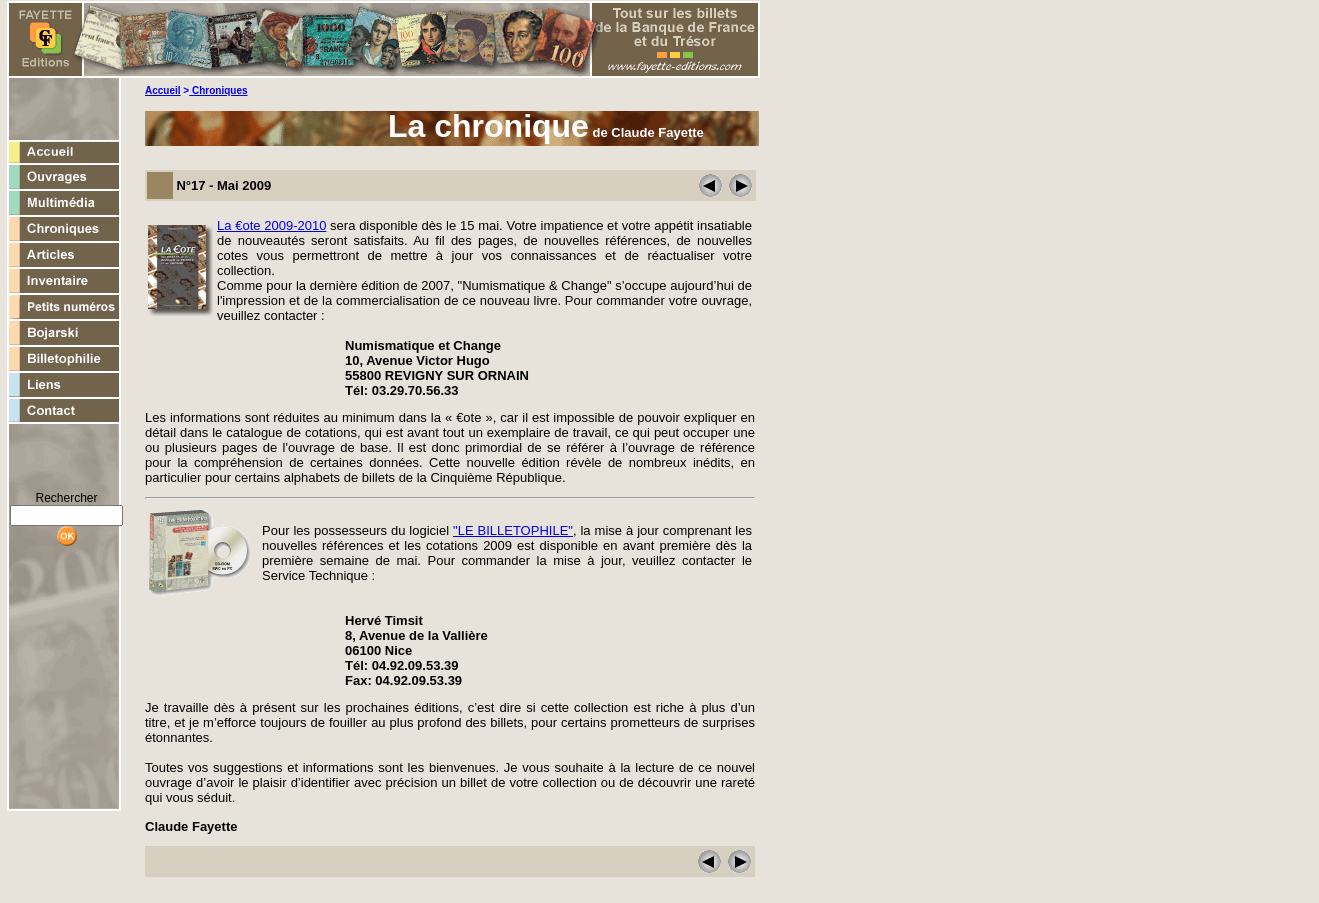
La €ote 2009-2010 (271, 225)
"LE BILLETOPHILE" (513, 530)
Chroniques (218, 90)
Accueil (163, 90)
